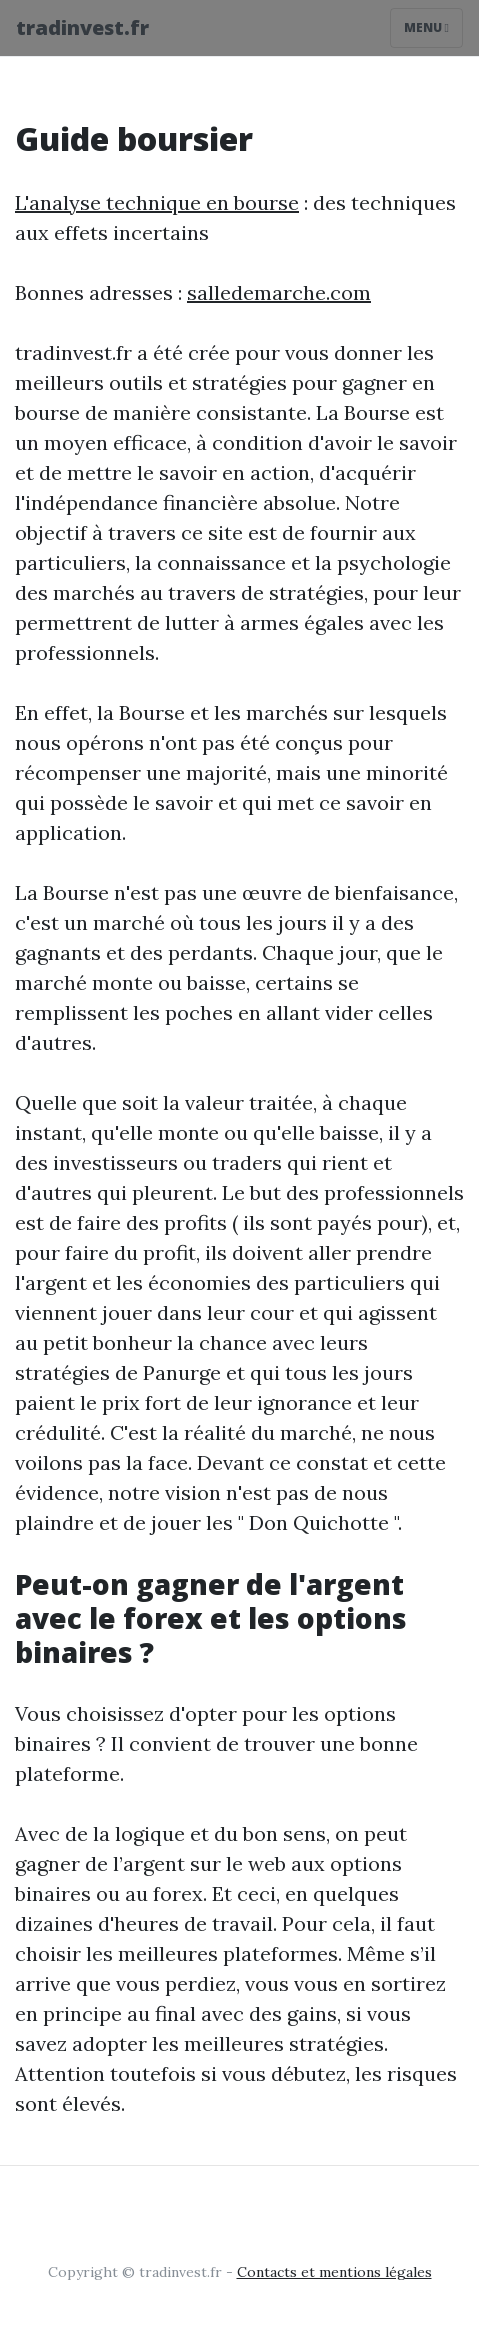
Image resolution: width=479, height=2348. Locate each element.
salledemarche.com (279, 292)
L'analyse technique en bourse (157, 202)
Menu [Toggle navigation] (426, 27)
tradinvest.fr (82, 27)
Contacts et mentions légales (334, 2272)
